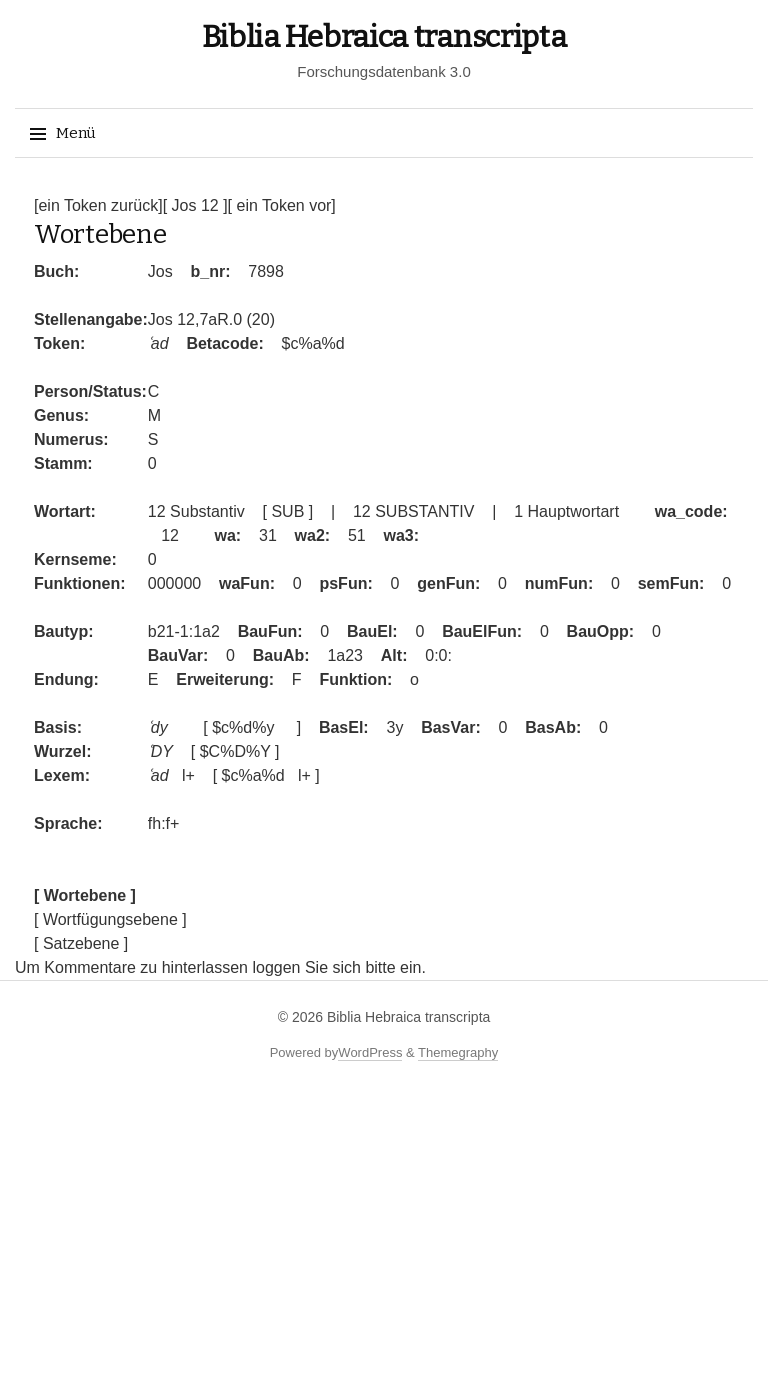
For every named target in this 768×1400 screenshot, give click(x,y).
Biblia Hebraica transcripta (384, 37)
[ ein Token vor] (282, 205)
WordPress (370, 1052)
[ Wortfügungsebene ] (110, 919)
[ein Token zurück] (98, 205)
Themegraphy (458, 1052)
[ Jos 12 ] (195, 205)
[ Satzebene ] (81, 943)
